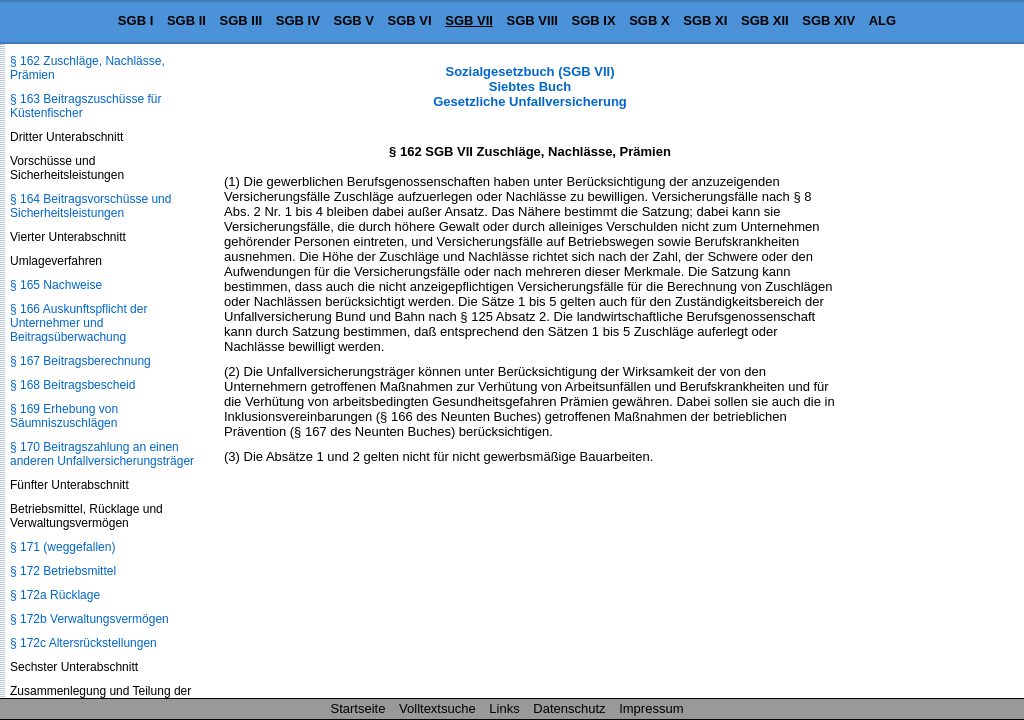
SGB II (186, 20)
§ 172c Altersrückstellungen (83, 643)
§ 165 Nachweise (56, 285)
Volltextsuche (437, 708)
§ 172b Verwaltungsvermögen (89, 619)
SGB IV (298, 20)
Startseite (358, 708)
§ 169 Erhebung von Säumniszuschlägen (64, 416)
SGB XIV (828, 20)
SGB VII (469, 20)
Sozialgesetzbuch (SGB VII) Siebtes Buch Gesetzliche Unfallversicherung (530, 86)
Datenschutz (569, 708)
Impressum (651, 708)
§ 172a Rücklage (55, 595)
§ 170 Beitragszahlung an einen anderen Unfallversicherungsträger (102, 454)
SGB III (241, 20)
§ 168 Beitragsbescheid (72, 385)
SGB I (135, 20)
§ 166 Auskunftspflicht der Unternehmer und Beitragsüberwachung (78, 323)
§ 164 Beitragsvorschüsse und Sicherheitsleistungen (90, 206)
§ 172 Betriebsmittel (63, 571)
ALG (882, 20)
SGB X (649, 20)
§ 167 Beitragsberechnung (80, 361)
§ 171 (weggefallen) (62, 547)
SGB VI (410, 20)
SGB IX (594, 20)
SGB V (353, 20)
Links (504, 708)
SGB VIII (532, 20)
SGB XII (765, 20)
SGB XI (705, 20)
